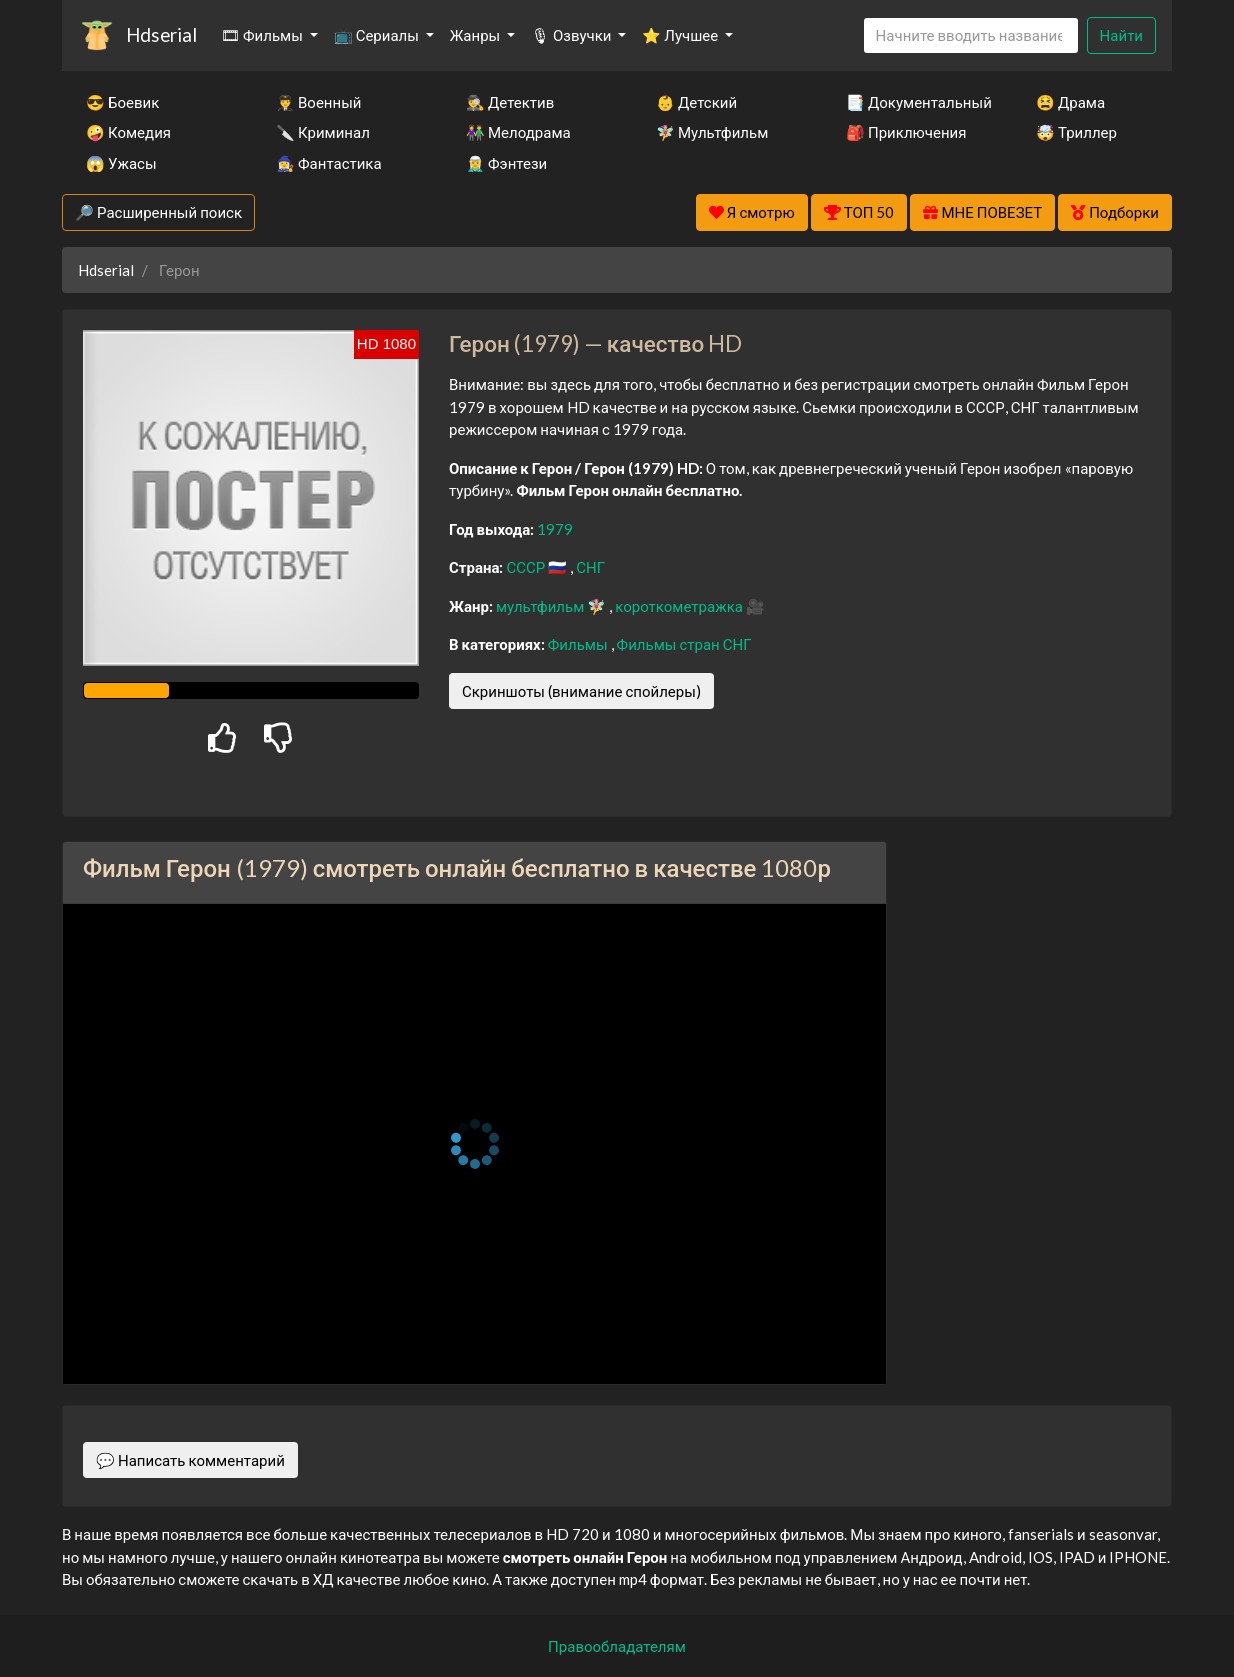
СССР (527, 567)
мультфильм (541, 606)
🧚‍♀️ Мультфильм (712, 132)
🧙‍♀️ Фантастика (329, 163)
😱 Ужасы (121, 163)
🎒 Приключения (906, 132)
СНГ (590, 567)
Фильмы (579, 644)
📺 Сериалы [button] (378, 35)
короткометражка (680, 606)
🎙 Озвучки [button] (572, 35)
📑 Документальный (914, 102)
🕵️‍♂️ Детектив (510, 102)
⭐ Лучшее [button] (681, 35)
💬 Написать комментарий (190, 1460)
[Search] (971, 35)
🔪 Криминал (323, 132)
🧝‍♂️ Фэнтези (506, 163)
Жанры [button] (477, 35)
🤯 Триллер (1076, 132)
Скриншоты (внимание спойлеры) (581, 691)
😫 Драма (1070, 102)
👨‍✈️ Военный (318, 102)
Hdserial (161, 34)
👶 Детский (696, 102)
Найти (1121, 35)
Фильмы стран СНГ (684, 644)
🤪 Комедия (128, 132)
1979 (555, 529)
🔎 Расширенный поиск (158, 212)
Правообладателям (617, 1646)
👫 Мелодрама (518, 132)
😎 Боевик (122, 102)
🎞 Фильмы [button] (263, 35)
